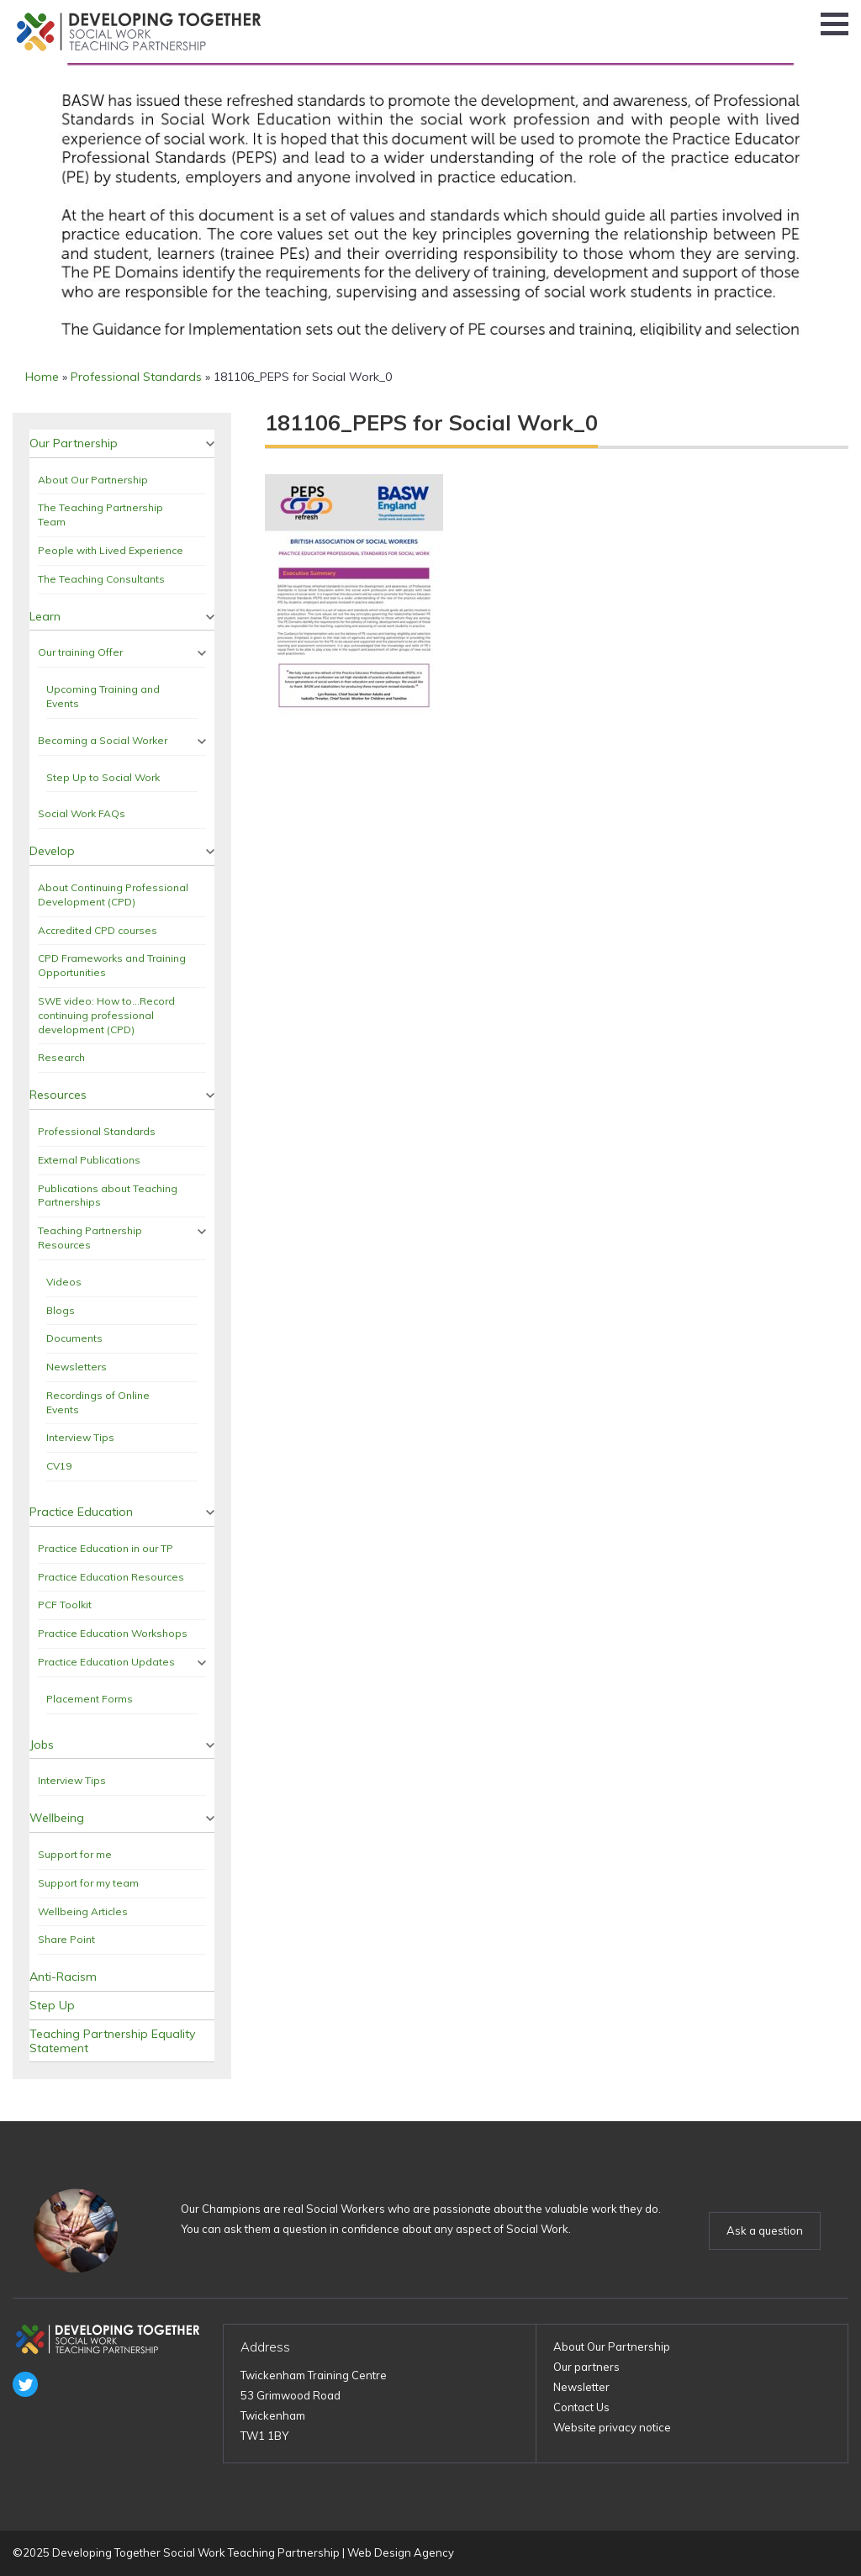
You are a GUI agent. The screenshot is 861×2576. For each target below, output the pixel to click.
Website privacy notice (612, 2427)
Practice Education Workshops (113, 1633)
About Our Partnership (93, 479)
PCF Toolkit (65, 1604)
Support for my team (88, 1883)
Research (61, 1057)
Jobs (41, 1744)
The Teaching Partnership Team (100, 514)
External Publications (89, 1159)
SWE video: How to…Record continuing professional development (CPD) (106, 1015)
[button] (834, 24)
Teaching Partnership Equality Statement (112, 2041)
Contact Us (581, 2407)
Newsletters (76, 1366)
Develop (52, 850)
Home (42, 376)
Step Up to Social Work (103, 777)
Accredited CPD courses (97, 930)
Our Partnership (73, 443)
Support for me (75, 1854)
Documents (74, 1338)
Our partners (586, 2366)
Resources (58, 1094)
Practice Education (81, 1511)
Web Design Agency (400, 2552)
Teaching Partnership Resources (90, 1237)
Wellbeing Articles (83, 1911)
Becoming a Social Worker (102, 740)
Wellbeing (56, 1817)
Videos (64, 1281)
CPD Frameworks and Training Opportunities (112, 965)
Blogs (60, 1310)
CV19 (58, 1466)
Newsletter (581, 2387)
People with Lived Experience (110, 550)
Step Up (52, 2005)
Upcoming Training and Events (103, 696)
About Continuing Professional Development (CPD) (113, 894)
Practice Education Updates (106, 1661)
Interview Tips (80, 1437)
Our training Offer (80, 652)
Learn (45, 616)
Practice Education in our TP (105, 1548)
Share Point (66, 1939)
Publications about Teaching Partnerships (107, 1195)
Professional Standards (136, 376)
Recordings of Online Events (98, 1402)
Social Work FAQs (81, 813)
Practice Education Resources (111, 1576)
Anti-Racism (63, 1976)
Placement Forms (89, 1698)
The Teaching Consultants (101, 579)
